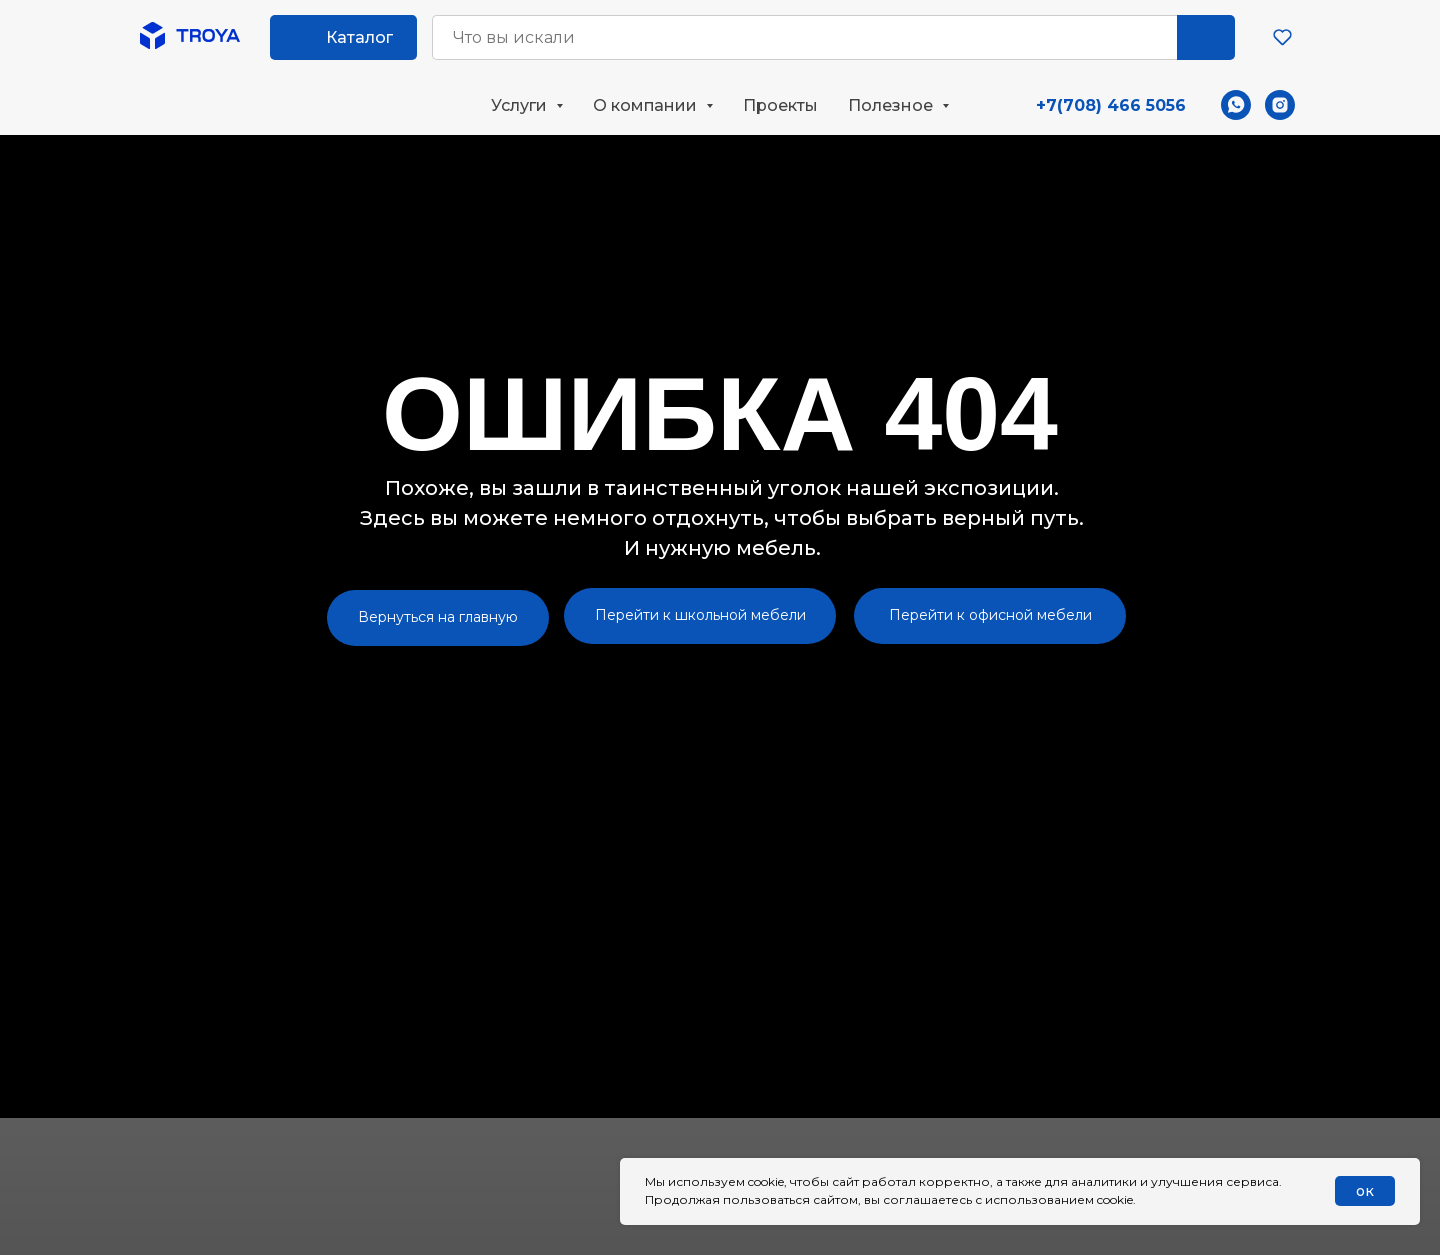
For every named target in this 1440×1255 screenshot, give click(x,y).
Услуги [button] (521, 105)
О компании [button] (647, 105)
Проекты (780, 105)
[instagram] (1280, 105)
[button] (1282, 36)
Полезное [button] (892, 105)
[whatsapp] (1236, 105)
